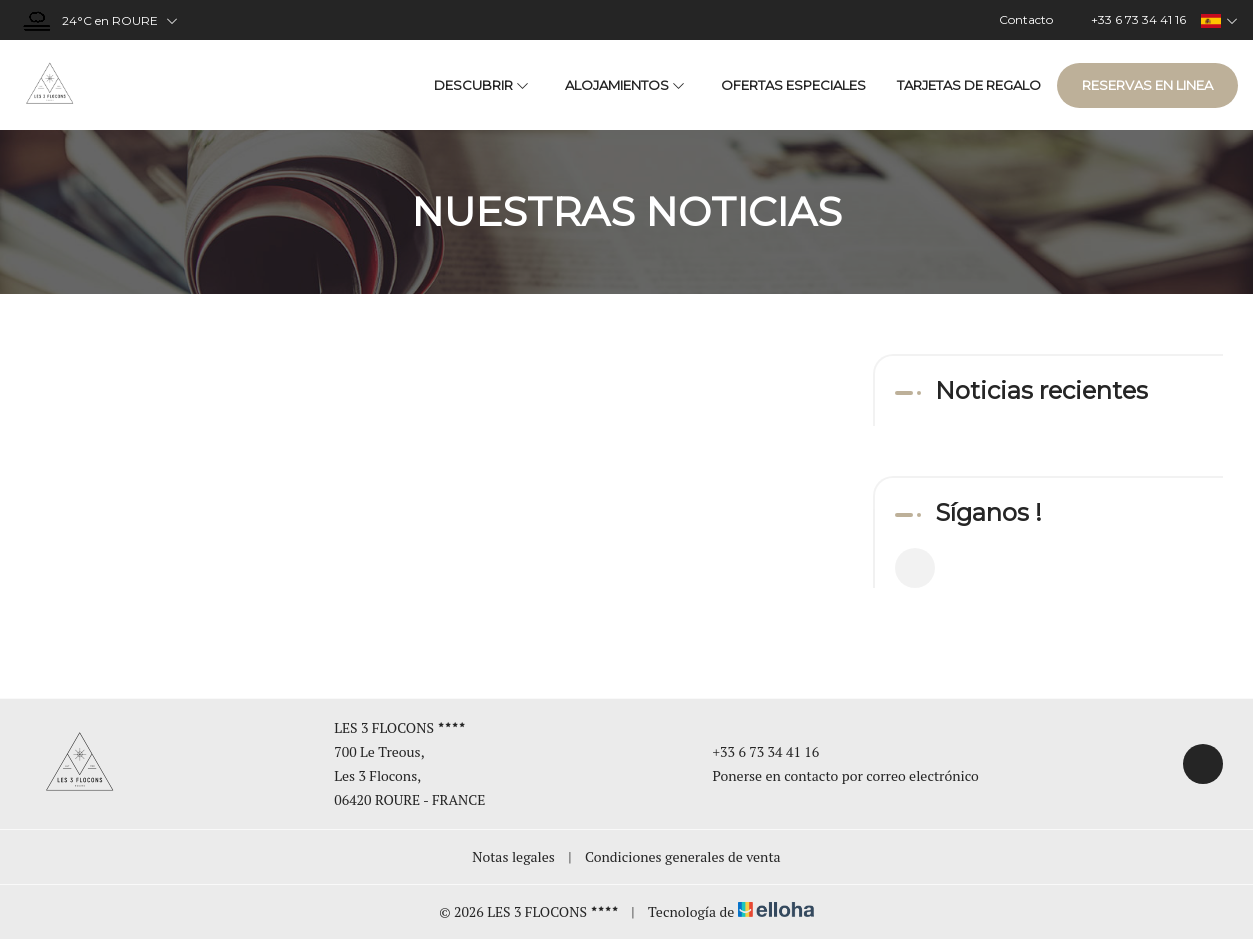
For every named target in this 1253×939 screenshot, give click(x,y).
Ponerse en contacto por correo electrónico (834, 775)
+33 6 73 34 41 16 (755, 751)
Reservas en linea (1147, 85)
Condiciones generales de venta (683, 856)
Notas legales (513, 856)
